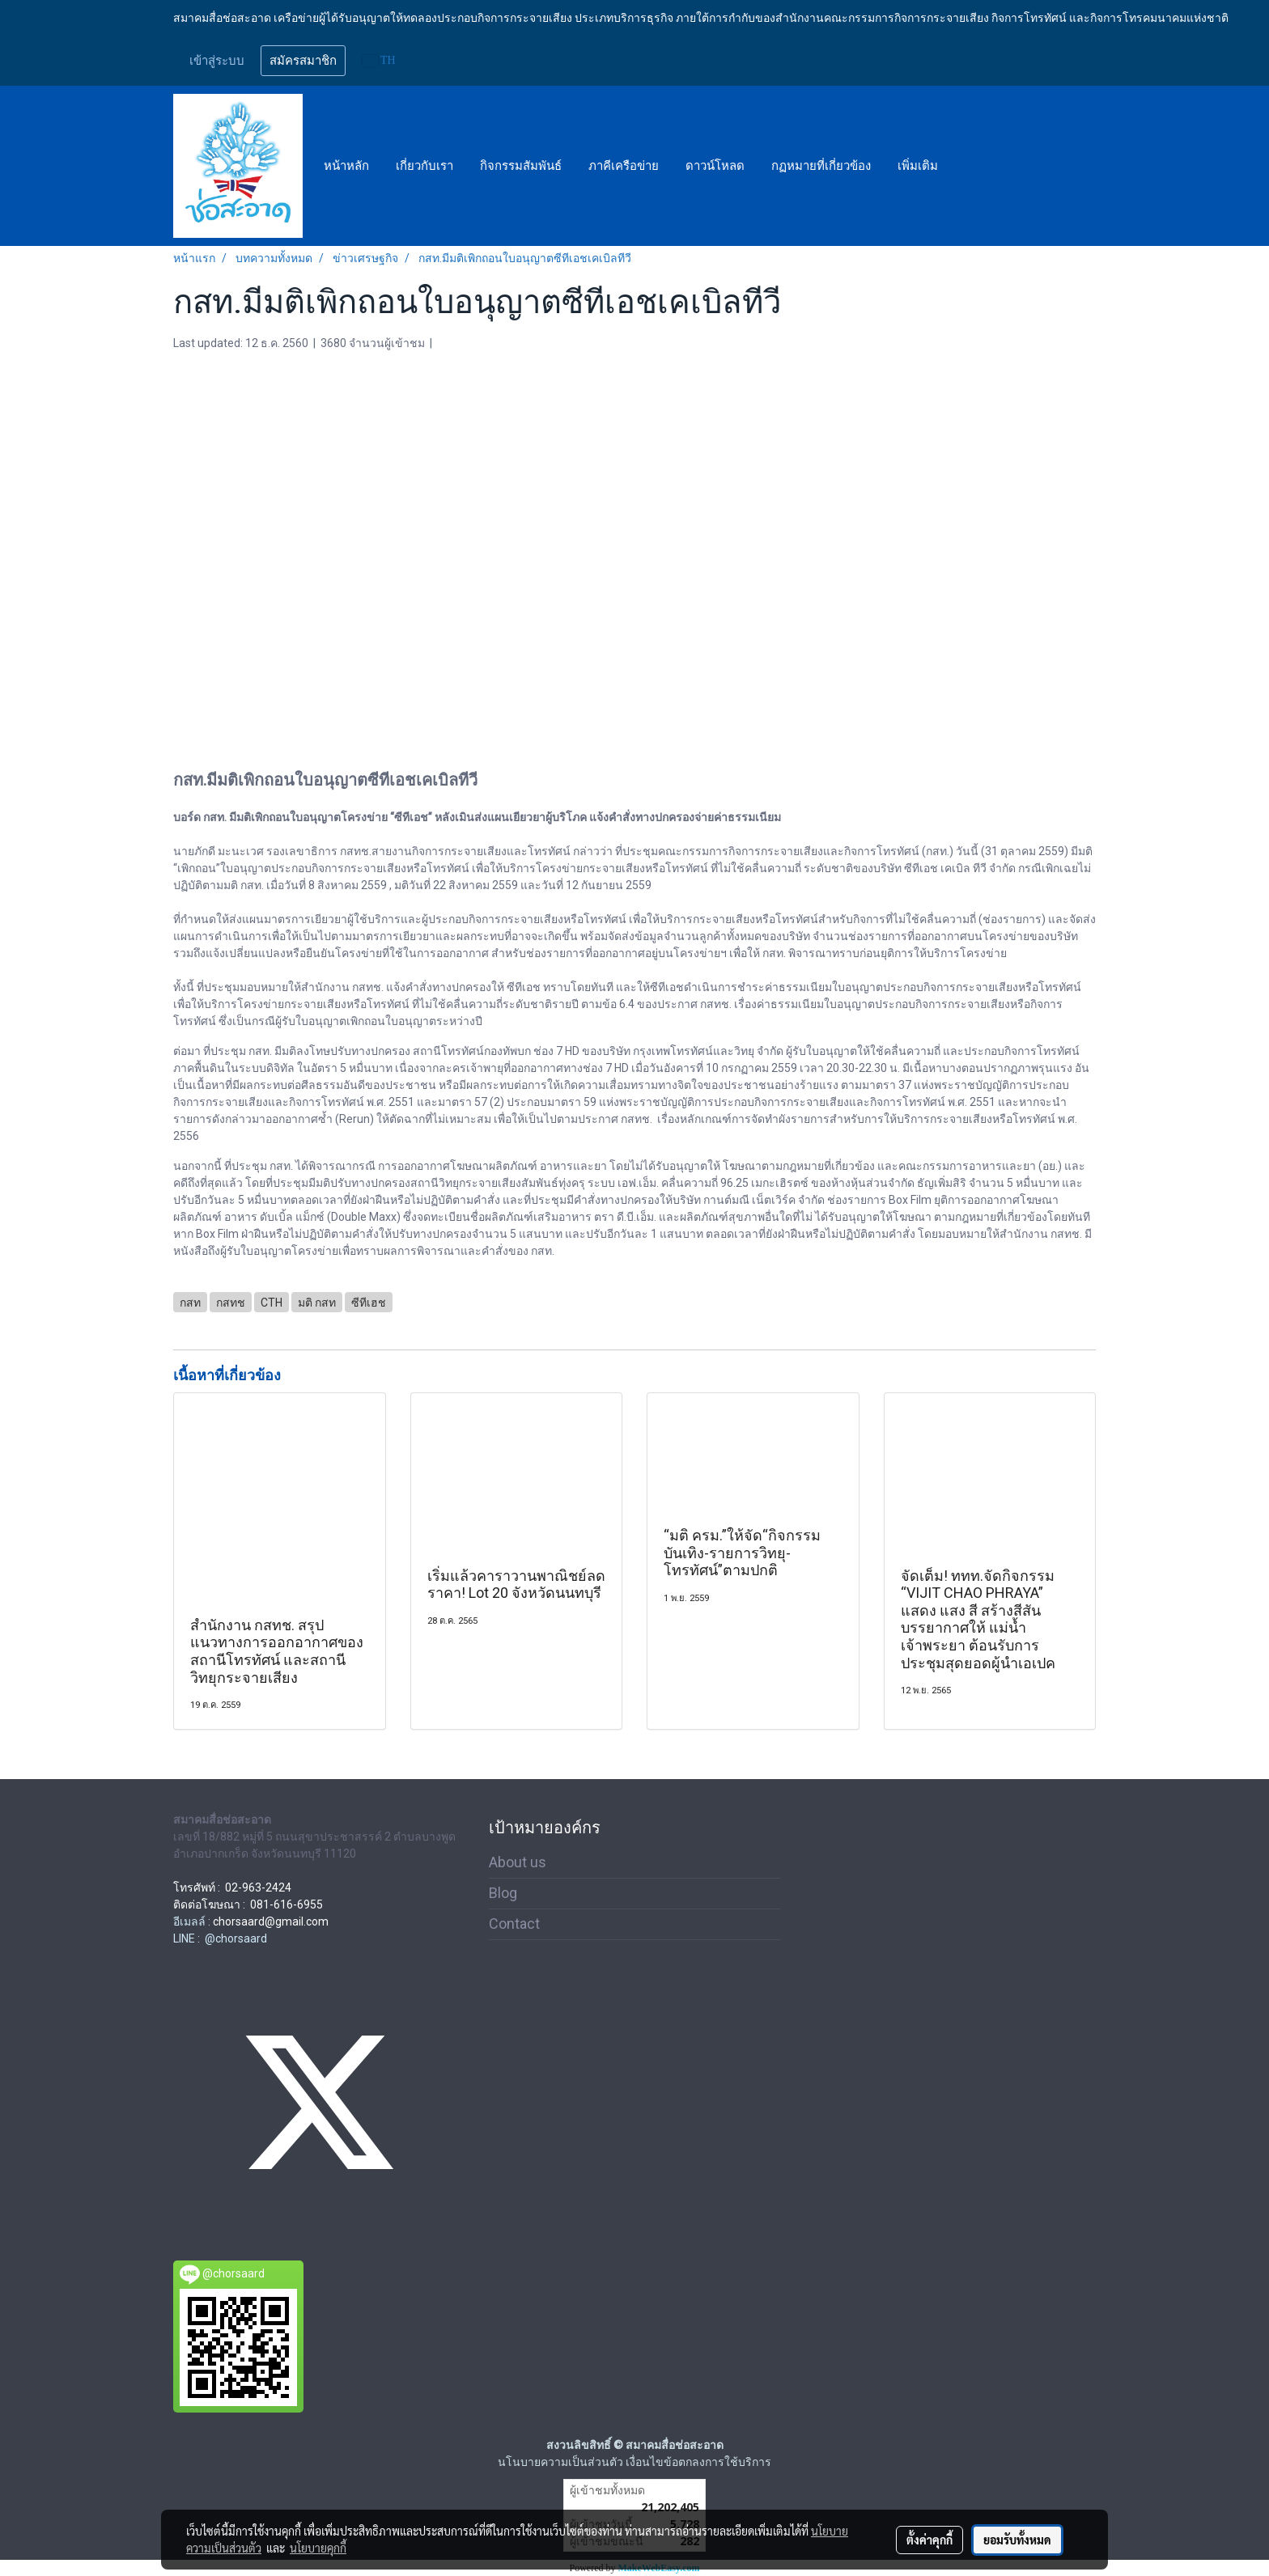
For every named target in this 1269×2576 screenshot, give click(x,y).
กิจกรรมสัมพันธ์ (521, 166)
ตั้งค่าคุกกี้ (929, 2539)
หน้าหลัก (346, 166)
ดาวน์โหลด (715, 166)
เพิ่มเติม (918, 166)
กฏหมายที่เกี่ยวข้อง (821, 166)
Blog (503, 1892)
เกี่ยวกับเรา (424, 166)
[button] (965, 165)
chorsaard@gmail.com (271, 1921)
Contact (514, 1923)
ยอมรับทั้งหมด (1017, 2539)
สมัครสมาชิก (303, 60)
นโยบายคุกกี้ (318, 2547)
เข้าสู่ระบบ (216, 60)
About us (517, 1862)
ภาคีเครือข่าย (623, 166)
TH (379, 60)
